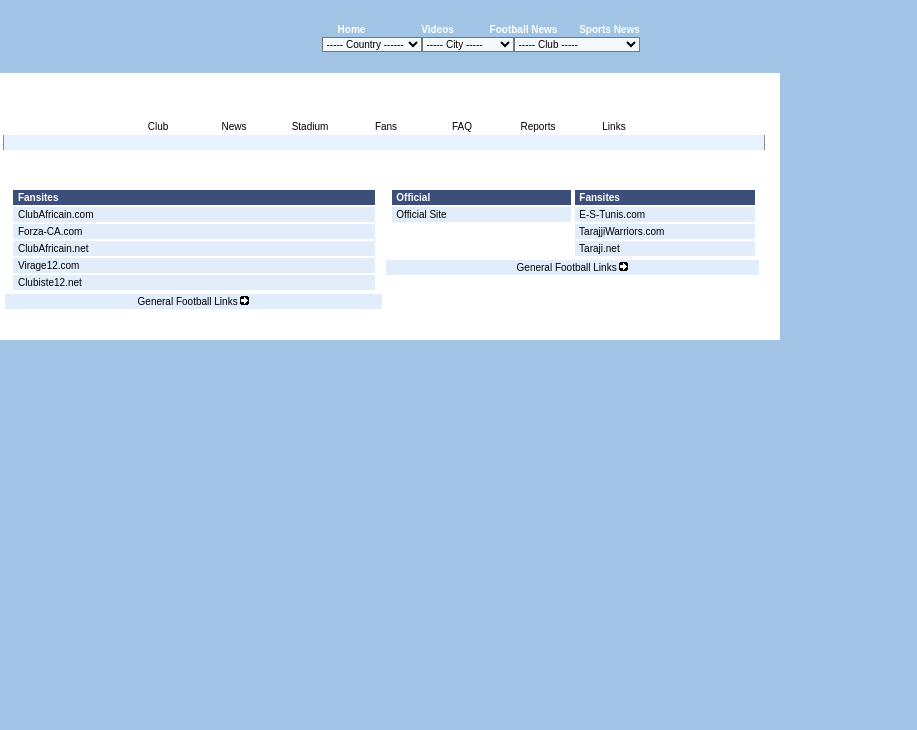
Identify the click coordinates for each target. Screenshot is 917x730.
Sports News (609, 29)
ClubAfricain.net (53, 248)
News (233, 126)
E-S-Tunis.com (612, 214)
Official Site (421, 214)
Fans (386, 126)
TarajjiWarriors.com (621, 231)
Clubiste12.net (50, 282)
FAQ (462, 126)
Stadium (310, 126)
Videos (437, 29)
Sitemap (697, 328)
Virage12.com (49, 265)
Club (158, 126)
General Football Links (194, 301)
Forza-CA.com (50, 231)
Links (613, 126)
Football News (524, 29)
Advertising (540, 328)
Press (592, 328)
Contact (746, 328)
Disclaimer (641, 328)
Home (352, 29)
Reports (537, 126)
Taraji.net (599, 248)
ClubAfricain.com (56, 214)
